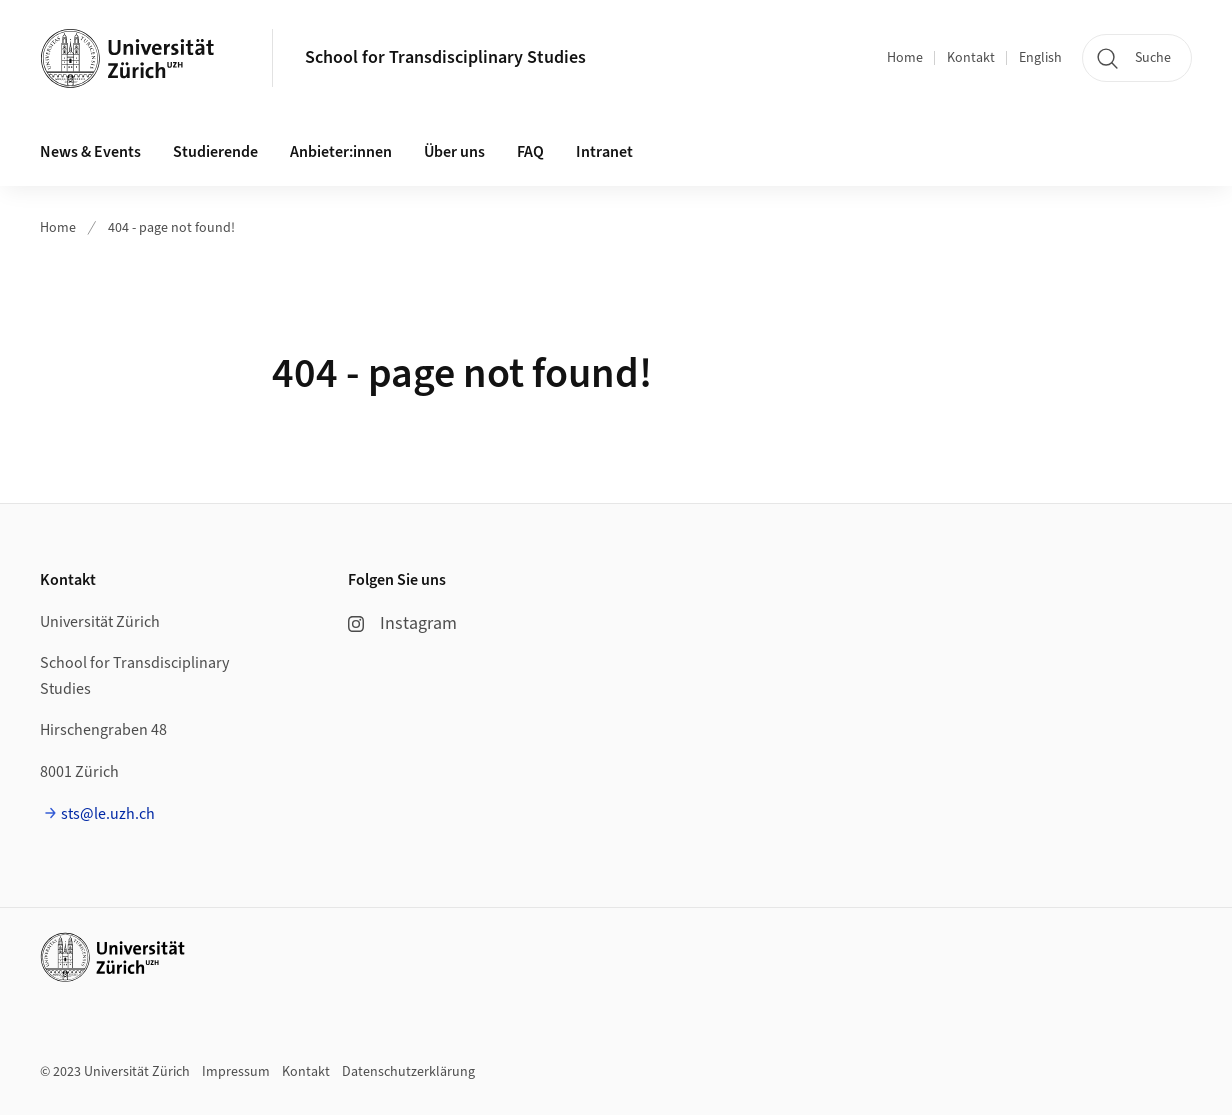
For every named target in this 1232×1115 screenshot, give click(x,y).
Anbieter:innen (341, 152)
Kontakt (971, 58)
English (1040, 58)
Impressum (236, 1072)
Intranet (604, 152)
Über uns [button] (454, 152)
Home (905, 58)
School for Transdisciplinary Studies (445, 57)
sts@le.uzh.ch (108, 814)
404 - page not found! (171, 228)
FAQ (530, 152)
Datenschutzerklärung (408, 1072)
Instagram (402, 623)
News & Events (90, 152)
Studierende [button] (215, 152)
